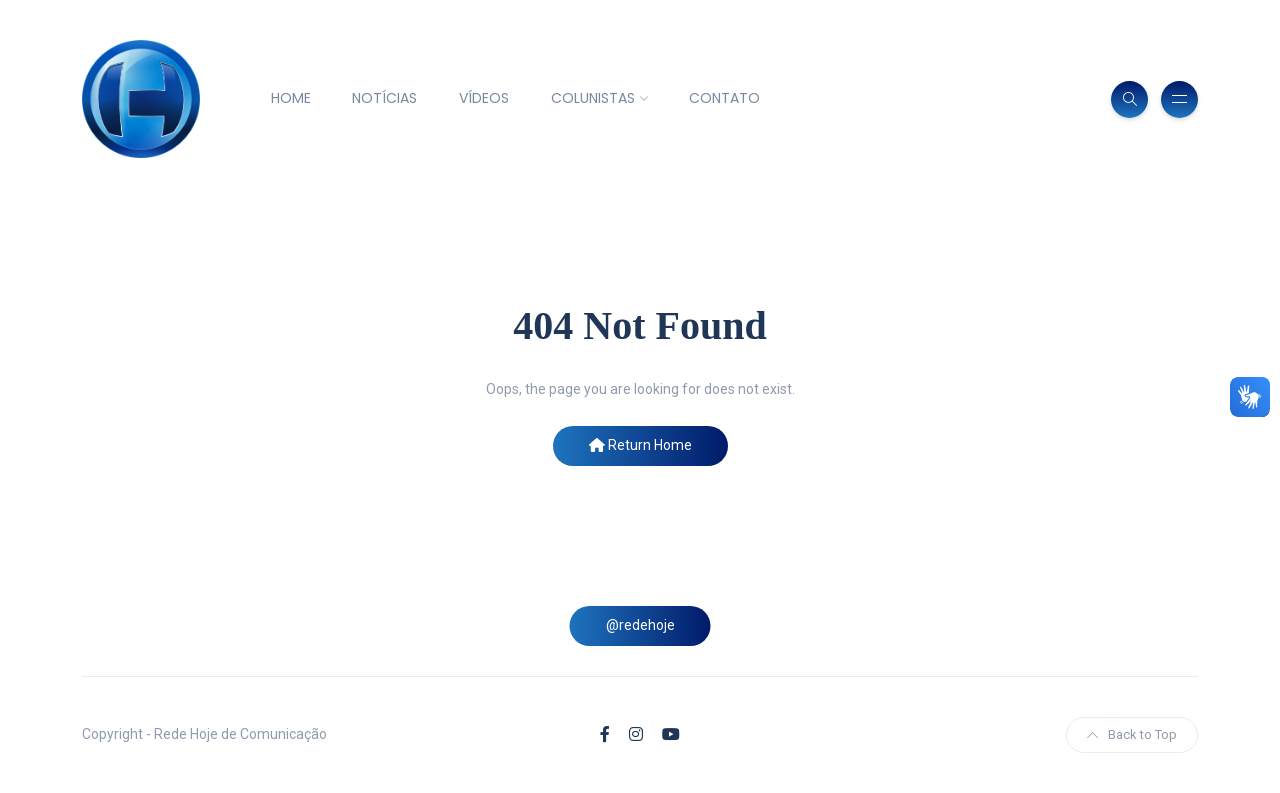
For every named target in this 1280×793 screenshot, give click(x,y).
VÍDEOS (484, 98)
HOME (291, 98)
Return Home (640, 445)
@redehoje (640, 625)
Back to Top (1132, 734)
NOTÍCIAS (384, 98)
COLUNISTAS (593, 98)
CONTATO (724, 98)
